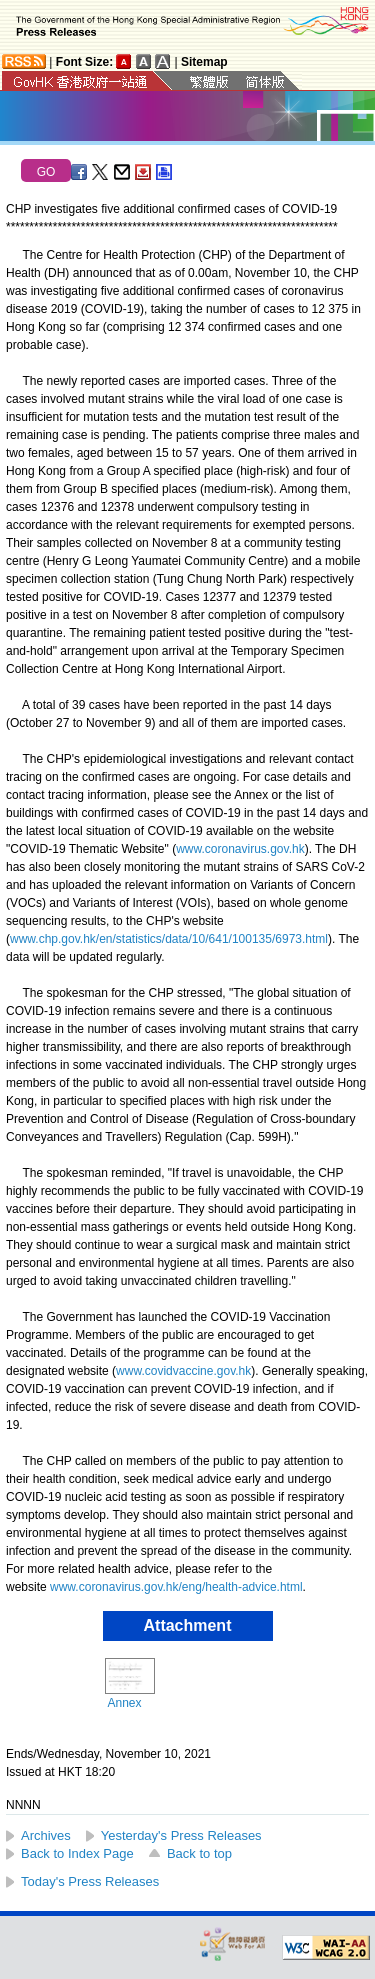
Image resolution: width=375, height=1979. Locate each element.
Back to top (199, 1853)
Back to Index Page (77, 1853)
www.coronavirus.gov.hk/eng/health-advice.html (176, 1587)
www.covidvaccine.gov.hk (183, 1371)
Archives (46, 1835)
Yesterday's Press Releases (181, 1835)
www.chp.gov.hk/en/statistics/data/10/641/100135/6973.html (169, 939)
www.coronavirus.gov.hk (240, 849)
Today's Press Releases (90, 1881)
